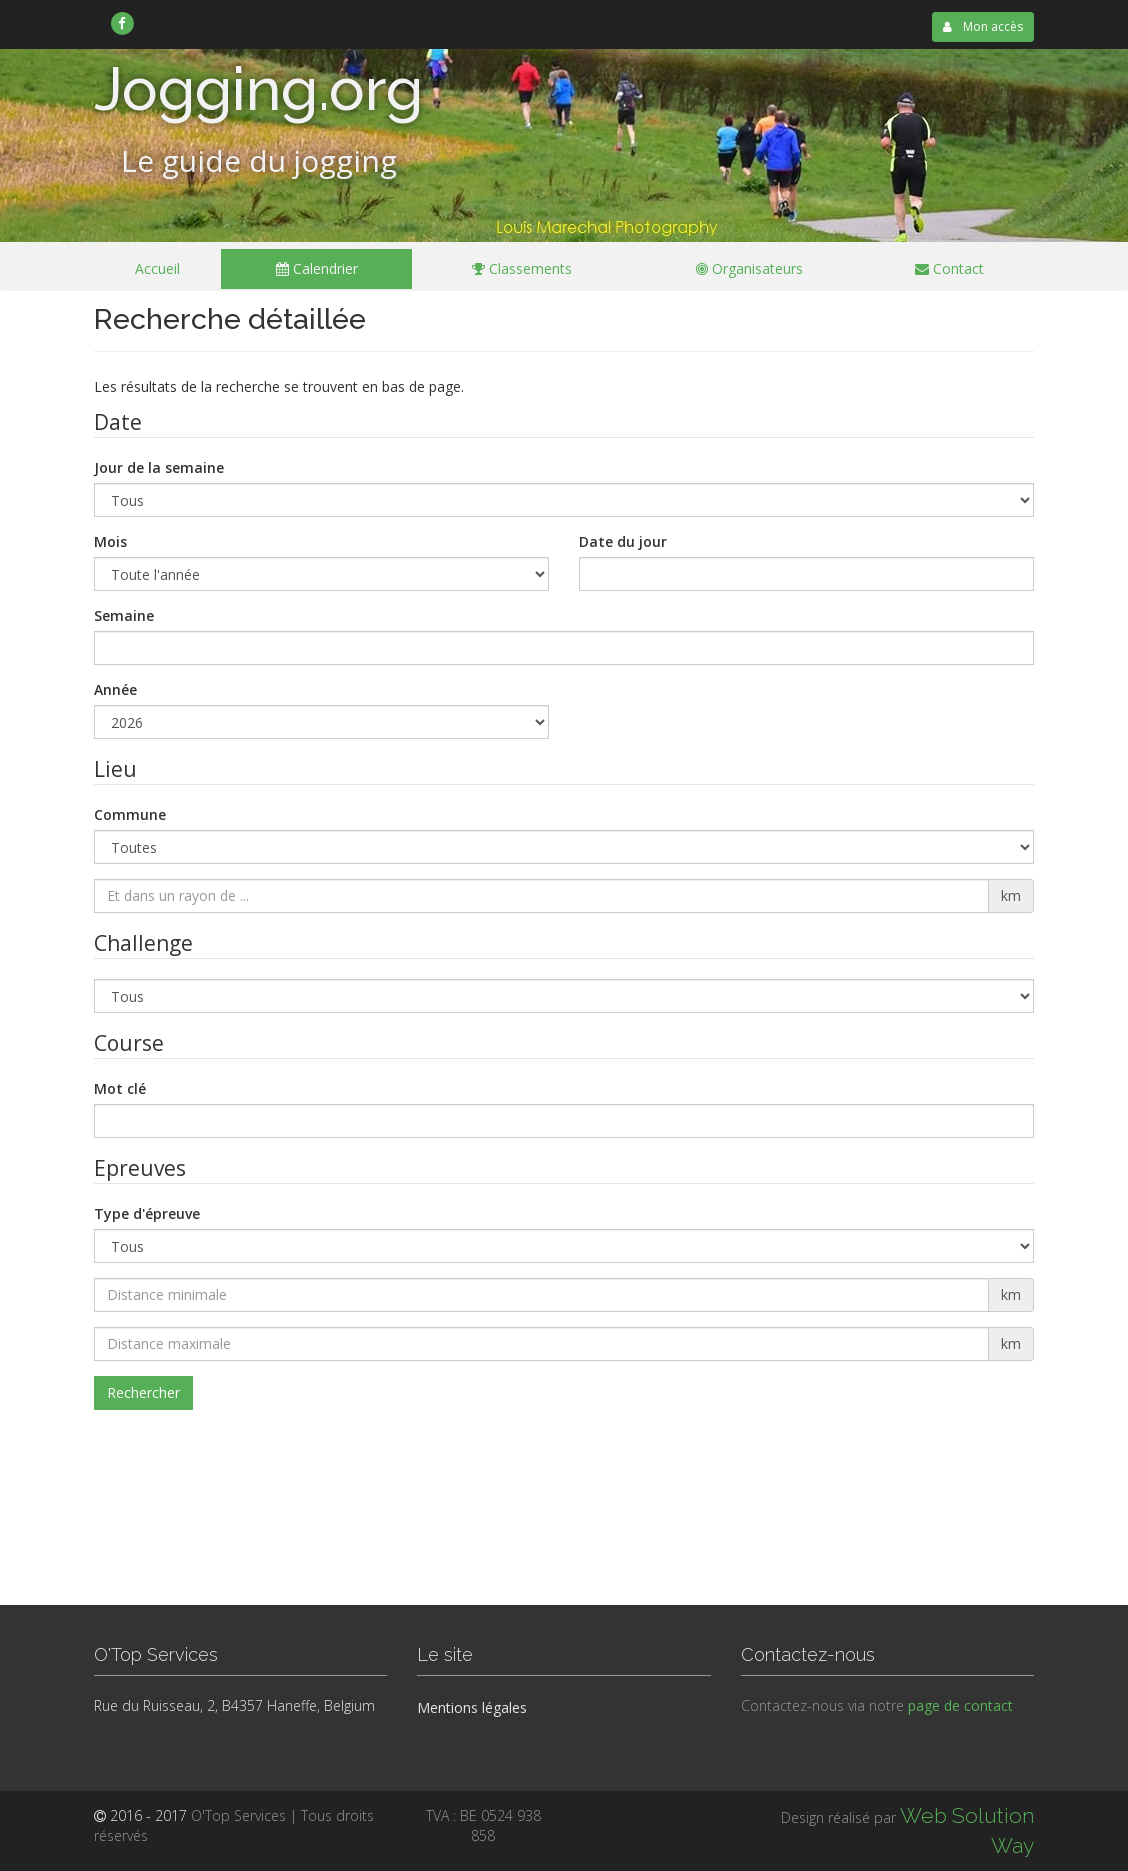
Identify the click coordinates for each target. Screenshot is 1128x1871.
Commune (130, 814)
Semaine (124, 615)
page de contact (960, 1705)
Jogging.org (258, 89)
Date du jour (623, 541)
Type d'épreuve (147, 1213)
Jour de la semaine (159, 467)
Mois (110, 541)
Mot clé (120, 1088)
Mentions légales (472, 1707)
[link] (122, 23)
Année (115, 689)
